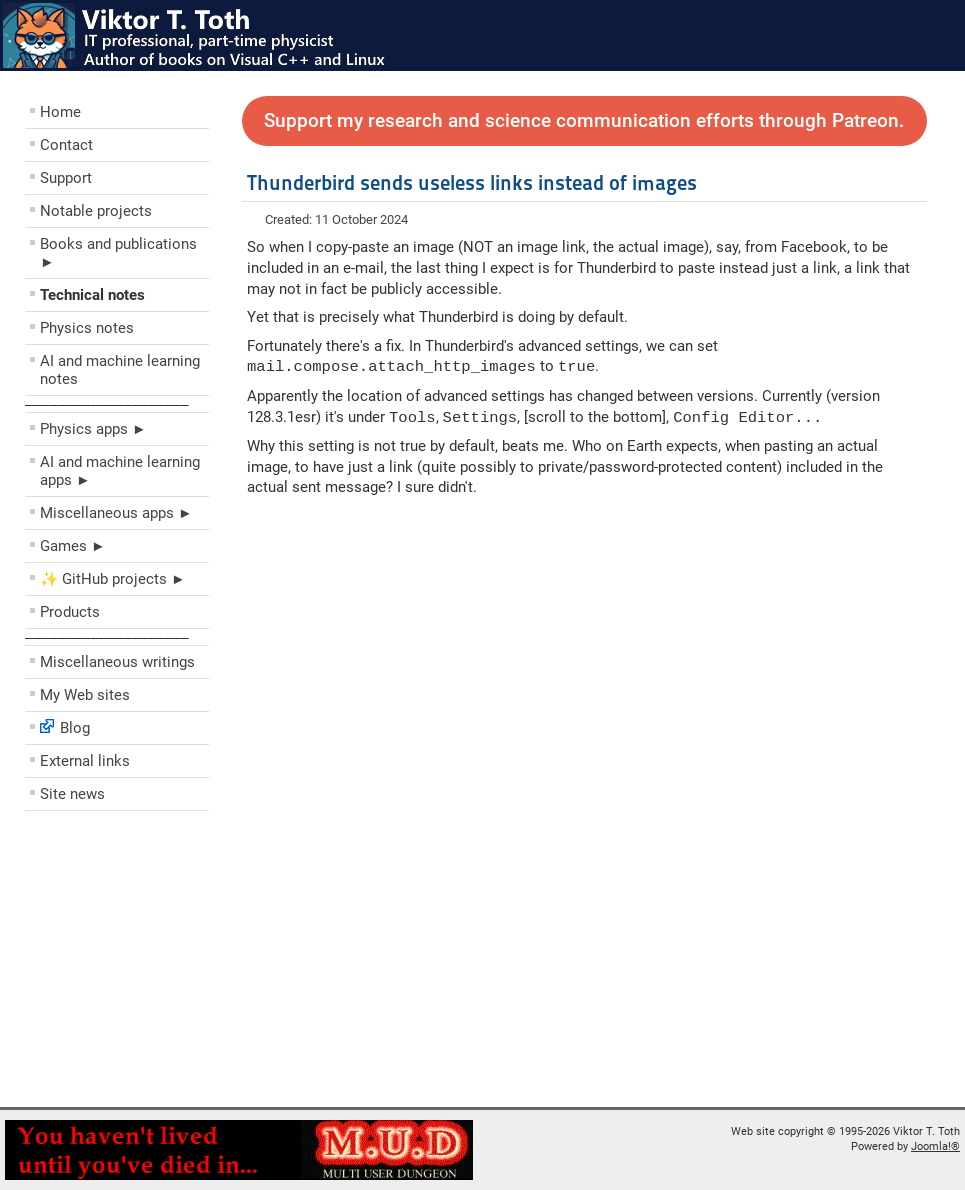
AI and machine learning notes (120, 370)
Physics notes (87, 328)
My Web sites (85, 695)
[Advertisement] (145, 964)
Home (60, 112)
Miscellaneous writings (117, 662)
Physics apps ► (93, 429)
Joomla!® (935, 1146)
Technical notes (92, 295)
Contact (66, 145)
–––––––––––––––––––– (107, 404)
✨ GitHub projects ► (113, 579)
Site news (72, 794)
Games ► (73, 546)
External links (85, 761)
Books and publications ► (118, 253)
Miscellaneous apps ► (116, 513)
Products (70, 612)
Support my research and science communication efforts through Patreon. (584, 121)
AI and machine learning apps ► (120, 471)
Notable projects (96, 211)
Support (66, 178)
